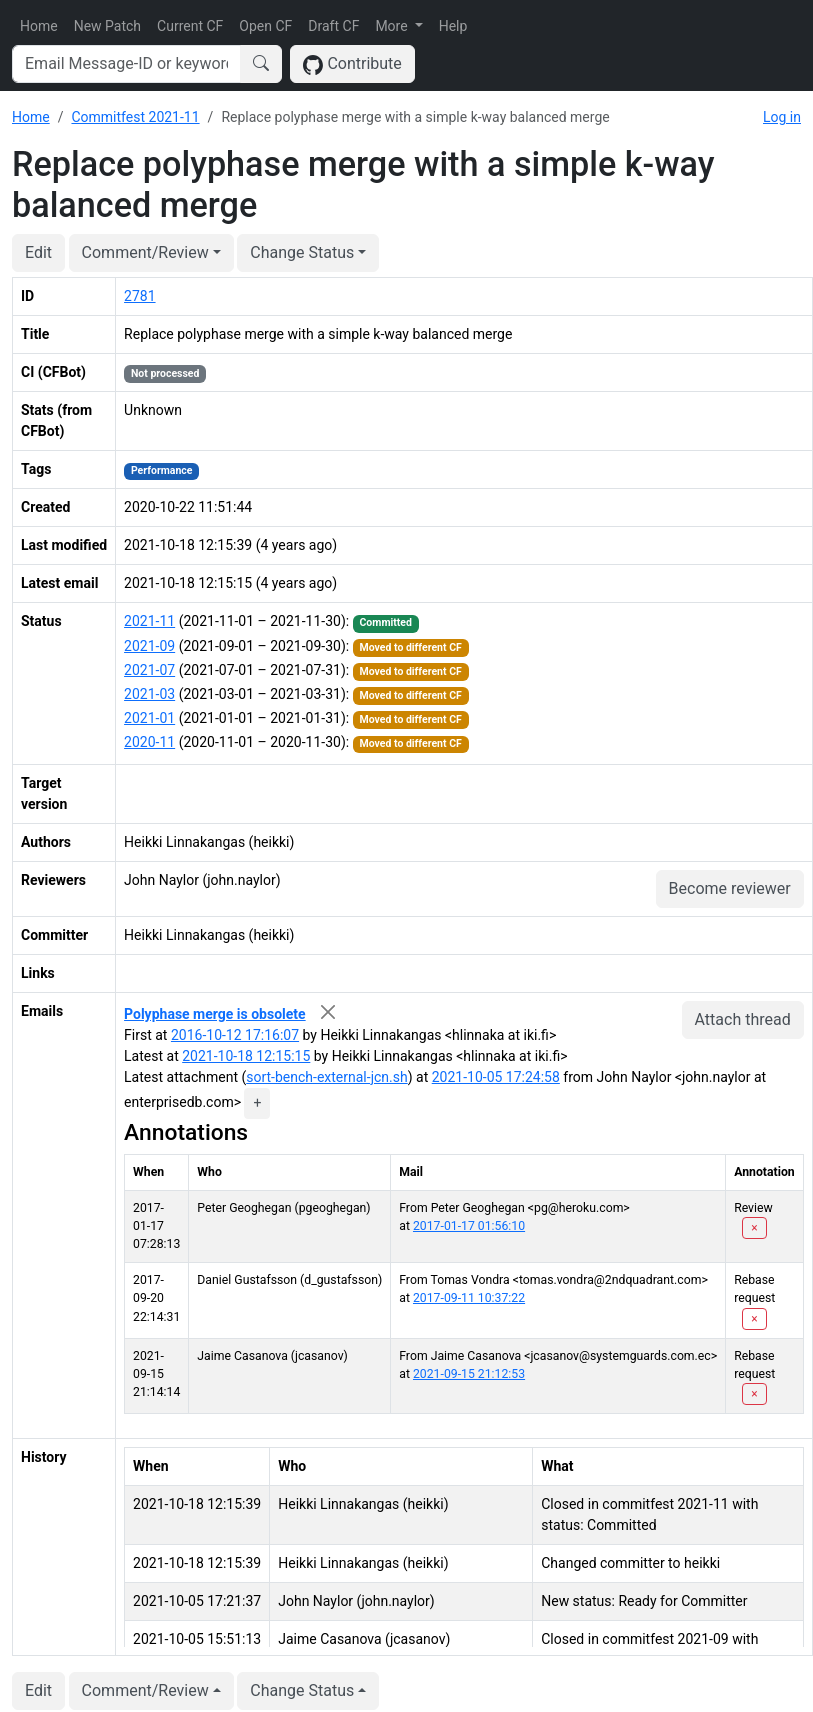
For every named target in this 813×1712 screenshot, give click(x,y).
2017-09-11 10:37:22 (469, 1298)
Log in (782, 117)
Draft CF (333, 26)
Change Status (302, 252)
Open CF (265, 26)
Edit (38, 252)
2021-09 (149, 646)
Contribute (352, 64)
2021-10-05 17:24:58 (496, 1077)
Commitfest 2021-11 (135, 117)
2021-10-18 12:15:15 (246, 1056)
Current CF (190, 26)
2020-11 (149, 742)
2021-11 (149, 621)
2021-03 (149, 694)
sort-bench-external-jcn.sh (326, 1077)
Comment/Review (145, 252)
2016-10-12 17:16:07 (235, 1035)
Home (39, 26)
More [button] (393, 26)
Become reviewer (730, 888)
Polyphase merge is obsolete (215, 1014)
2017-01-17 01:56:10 (469, 1226)
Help (453, 26)
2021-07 (149, 670)
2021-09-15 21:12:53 (469, 1374)
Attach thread (743, 1019)
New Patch (107, 26)
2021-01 (149, 718)
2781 (139, 296)
